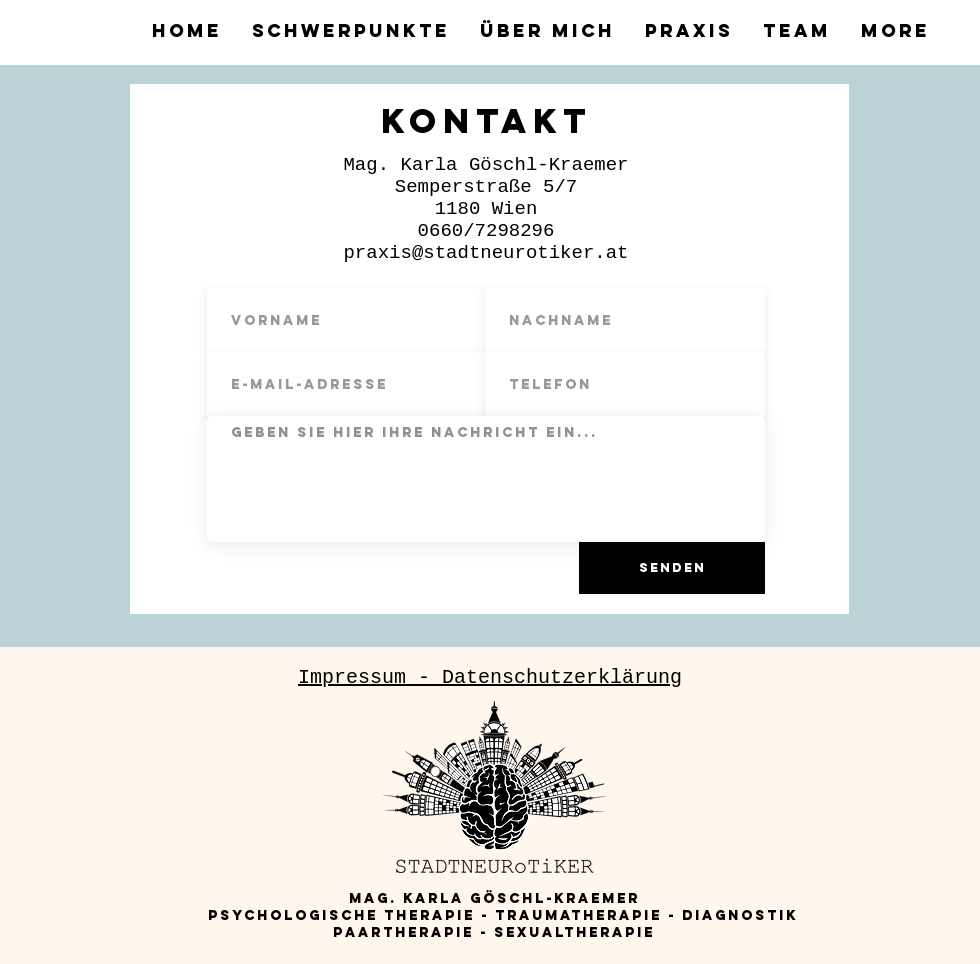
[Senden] (672, 568)
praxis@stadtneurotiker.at (485, 253)
